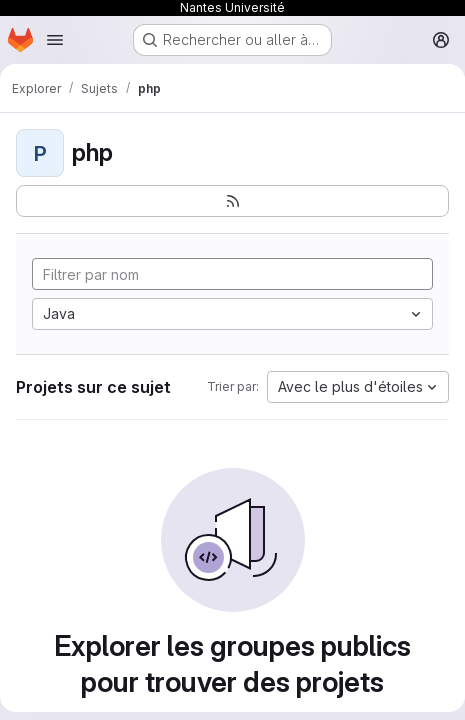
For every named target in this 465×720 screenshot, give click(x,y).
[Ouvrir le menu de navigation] (55, 40)
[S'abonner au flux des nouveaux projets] (232, 201)
